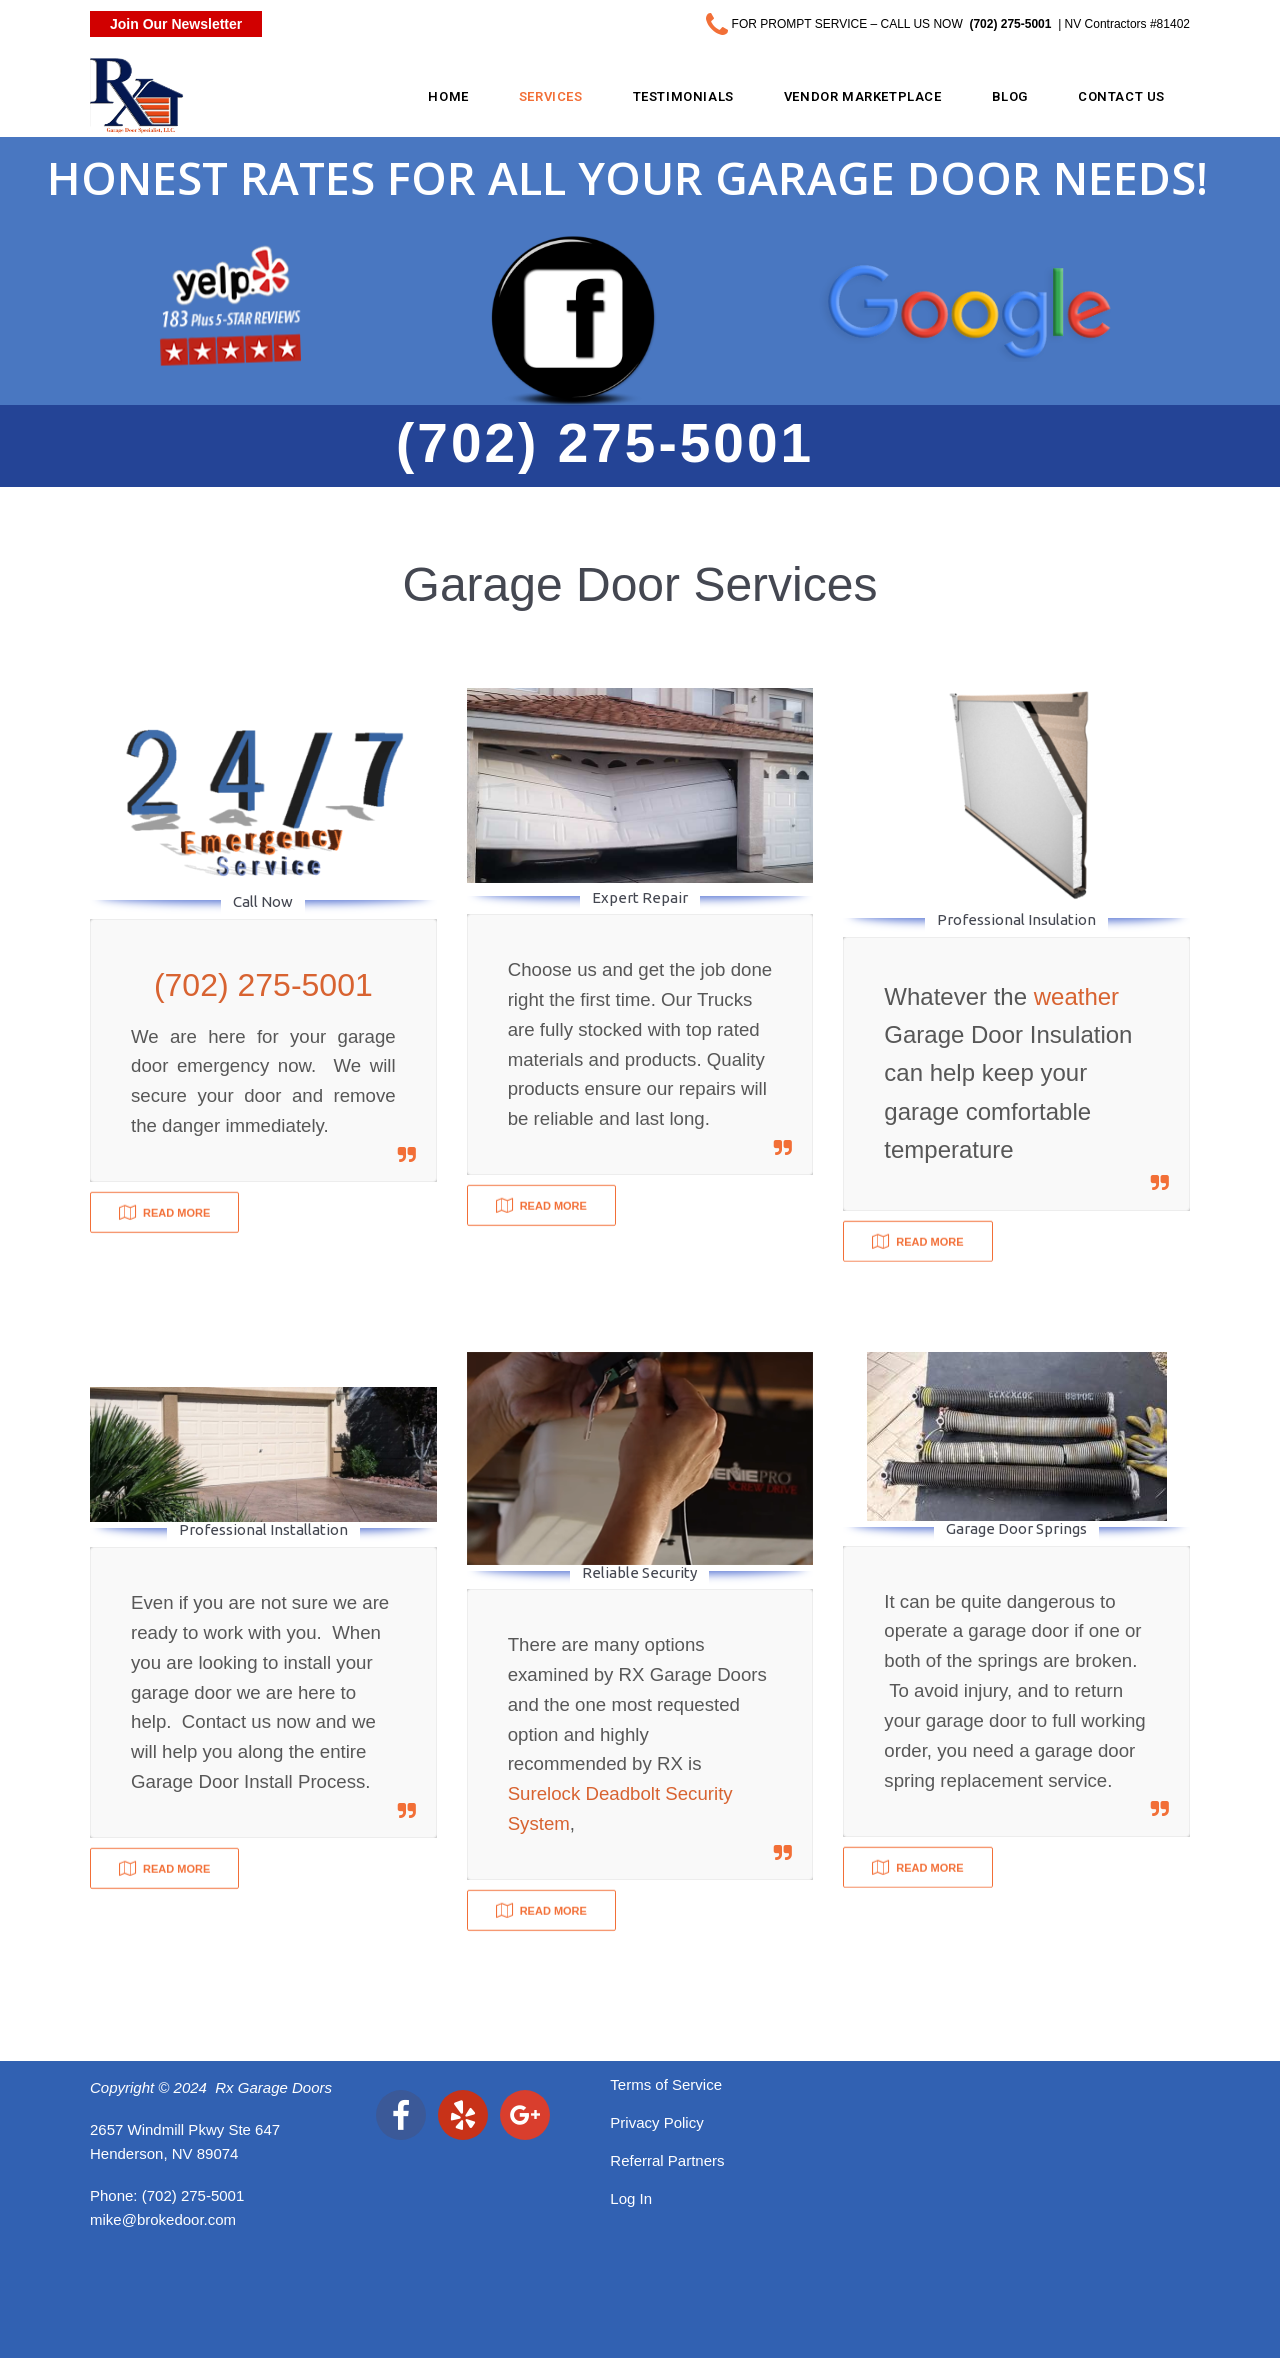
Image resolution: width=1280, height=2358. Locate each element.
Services (551, 96)
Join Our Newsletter (176, 24)
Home (448, 96)
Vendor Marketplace (863, 96)
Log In (631, 2198)
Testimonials (683, 96)
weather (1076, 996)
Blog (1010, 96)
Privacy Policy (656, 2122)
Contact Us (1121, 96)
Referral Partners (667, 2160)
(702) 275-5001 (193, 2195)
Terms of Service (666, 2084)
